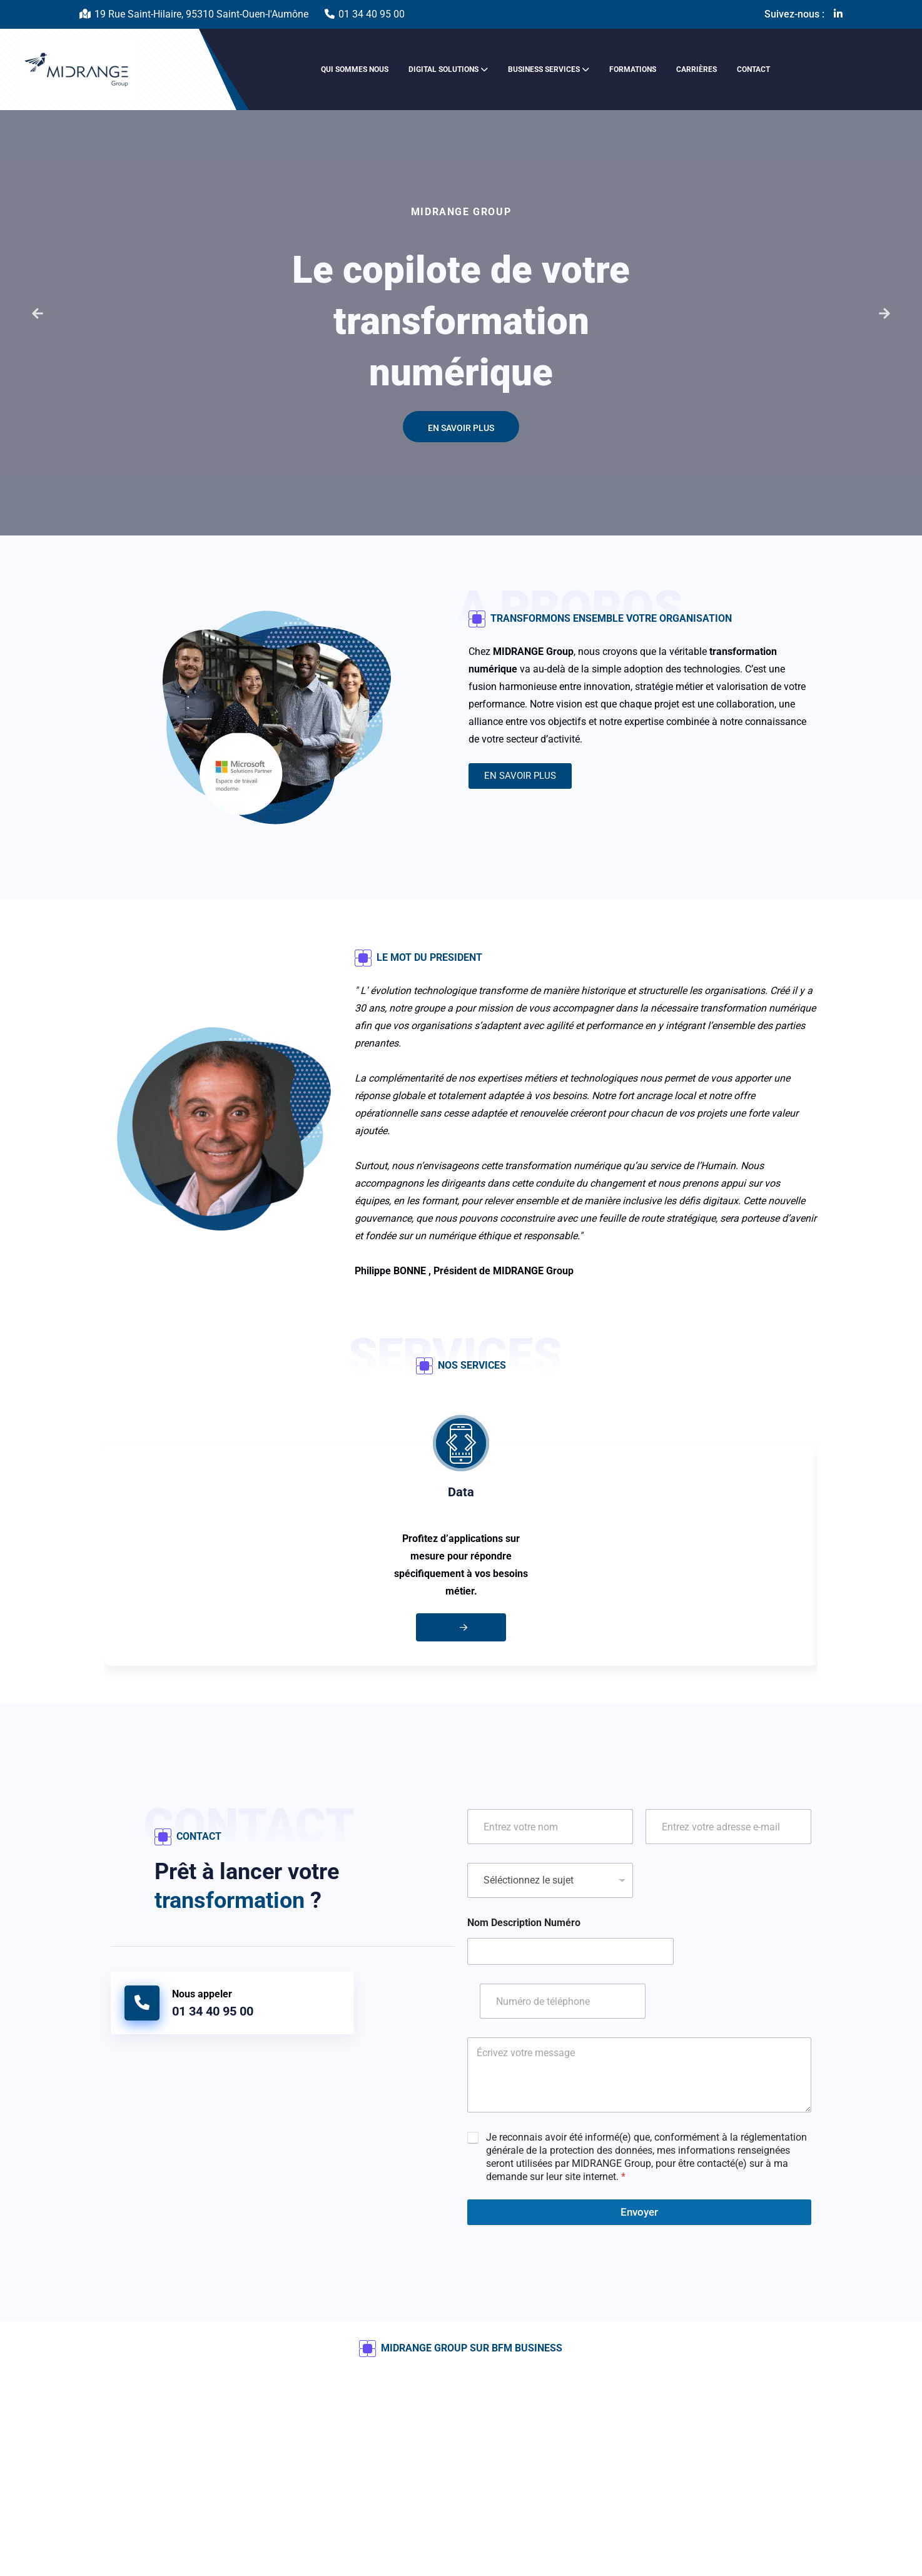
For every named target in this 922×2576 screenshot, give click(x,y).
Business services (544, 69)
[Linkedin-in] (838, 14)
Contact (753, 69)
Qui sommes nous (354, 69)
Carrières (696, 69)
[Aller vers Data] (461, 1627)
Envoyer (639, 2212)
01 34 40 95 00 (371, 14)
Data (461, 1491)
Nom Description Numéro (523, 1923)
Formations (632, 69)
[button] (37, 313)
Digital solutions (443, 69)
